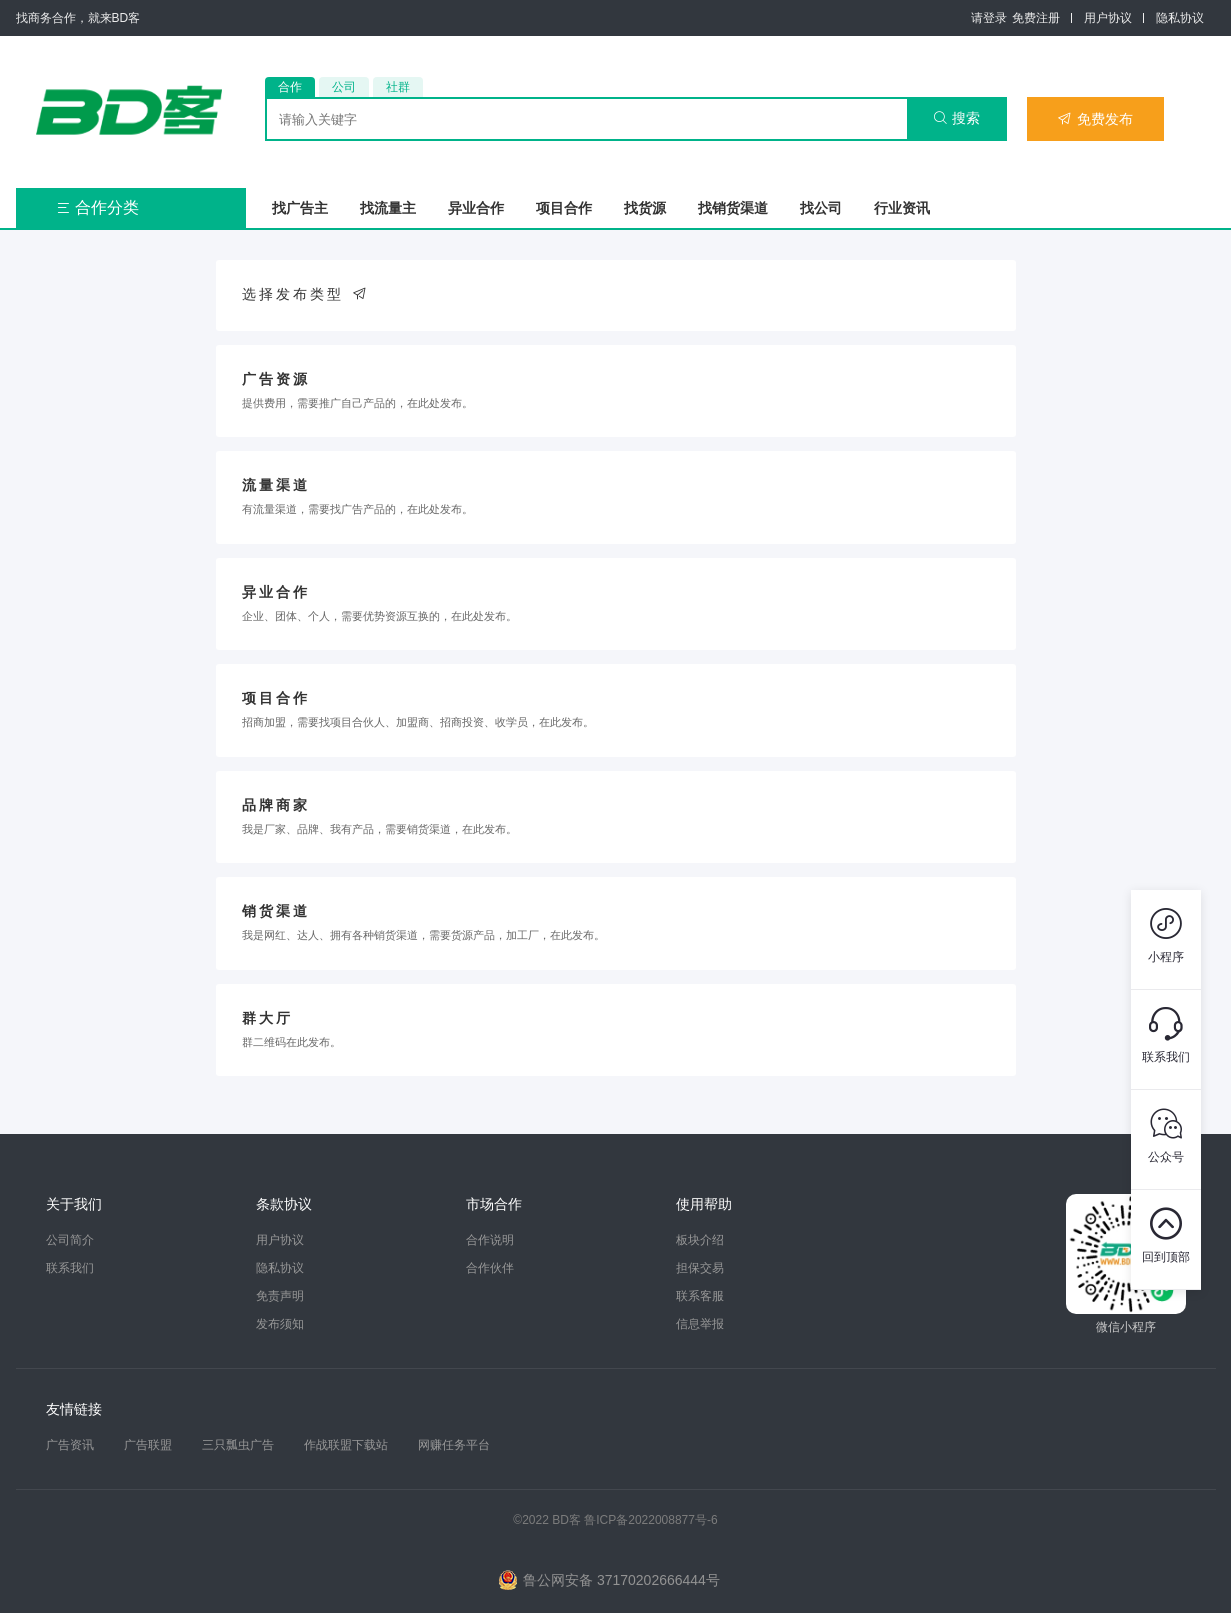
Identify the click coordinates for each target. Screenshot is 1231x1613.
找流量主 (388, 208)
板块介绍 (700, 1240)
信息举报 (700, 1324)
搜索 (956, 118)
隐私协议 (1180, 18)
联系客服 (700, 1296)
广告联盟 (148, 1445)
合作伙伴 (490, 1268)
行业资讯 (902, 208)
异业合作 (476, 208)
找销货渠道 (733, 208)
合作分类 (97, 207)
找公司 (821, 208)
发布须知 (280, 1324)
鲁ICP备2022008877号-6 (650, 1520)
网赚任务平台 (454, 1445)
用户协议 (1108, 18)
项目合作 (564, 208)
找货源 (645, 208)
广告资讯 (70, 1445)
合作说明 (490, 1240)
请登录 (989, 18)
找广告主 (300, 208)
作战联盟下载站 (346, 1445)
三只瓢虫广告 (238, 1445)
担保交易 (700, 1268)
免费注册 (1036, 18)
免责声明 (280, 1296)
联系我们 (70, 1268)
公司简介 (70, 1240)
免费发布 (1095, 119)
